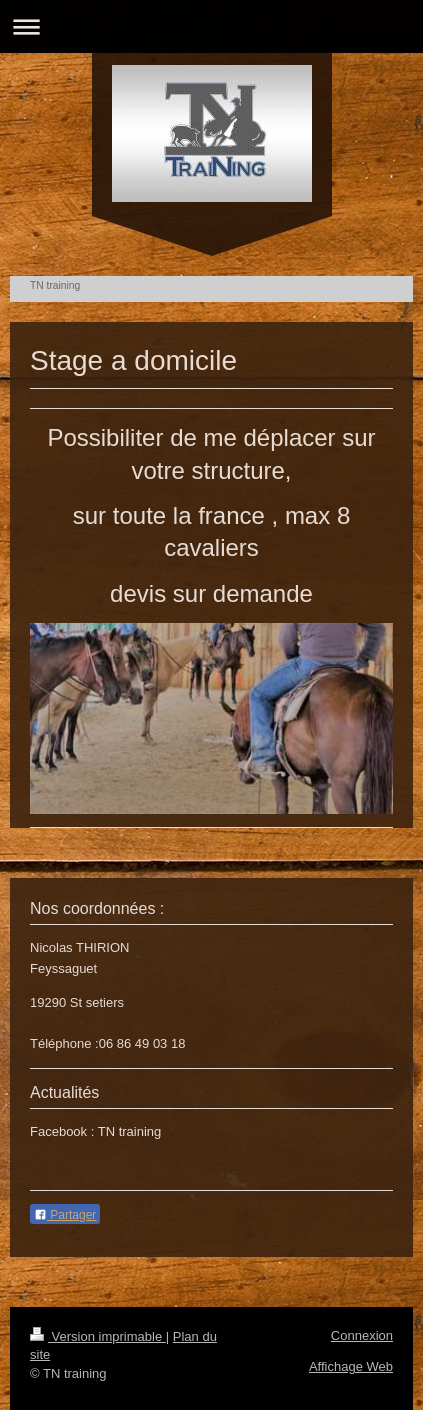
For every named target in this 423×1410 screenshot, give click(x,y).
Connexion (362, 1335)
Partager (65, 1215)
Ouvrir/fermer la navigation (211, 26)
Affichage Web (351, 1366)
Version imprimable (98, 1336)
